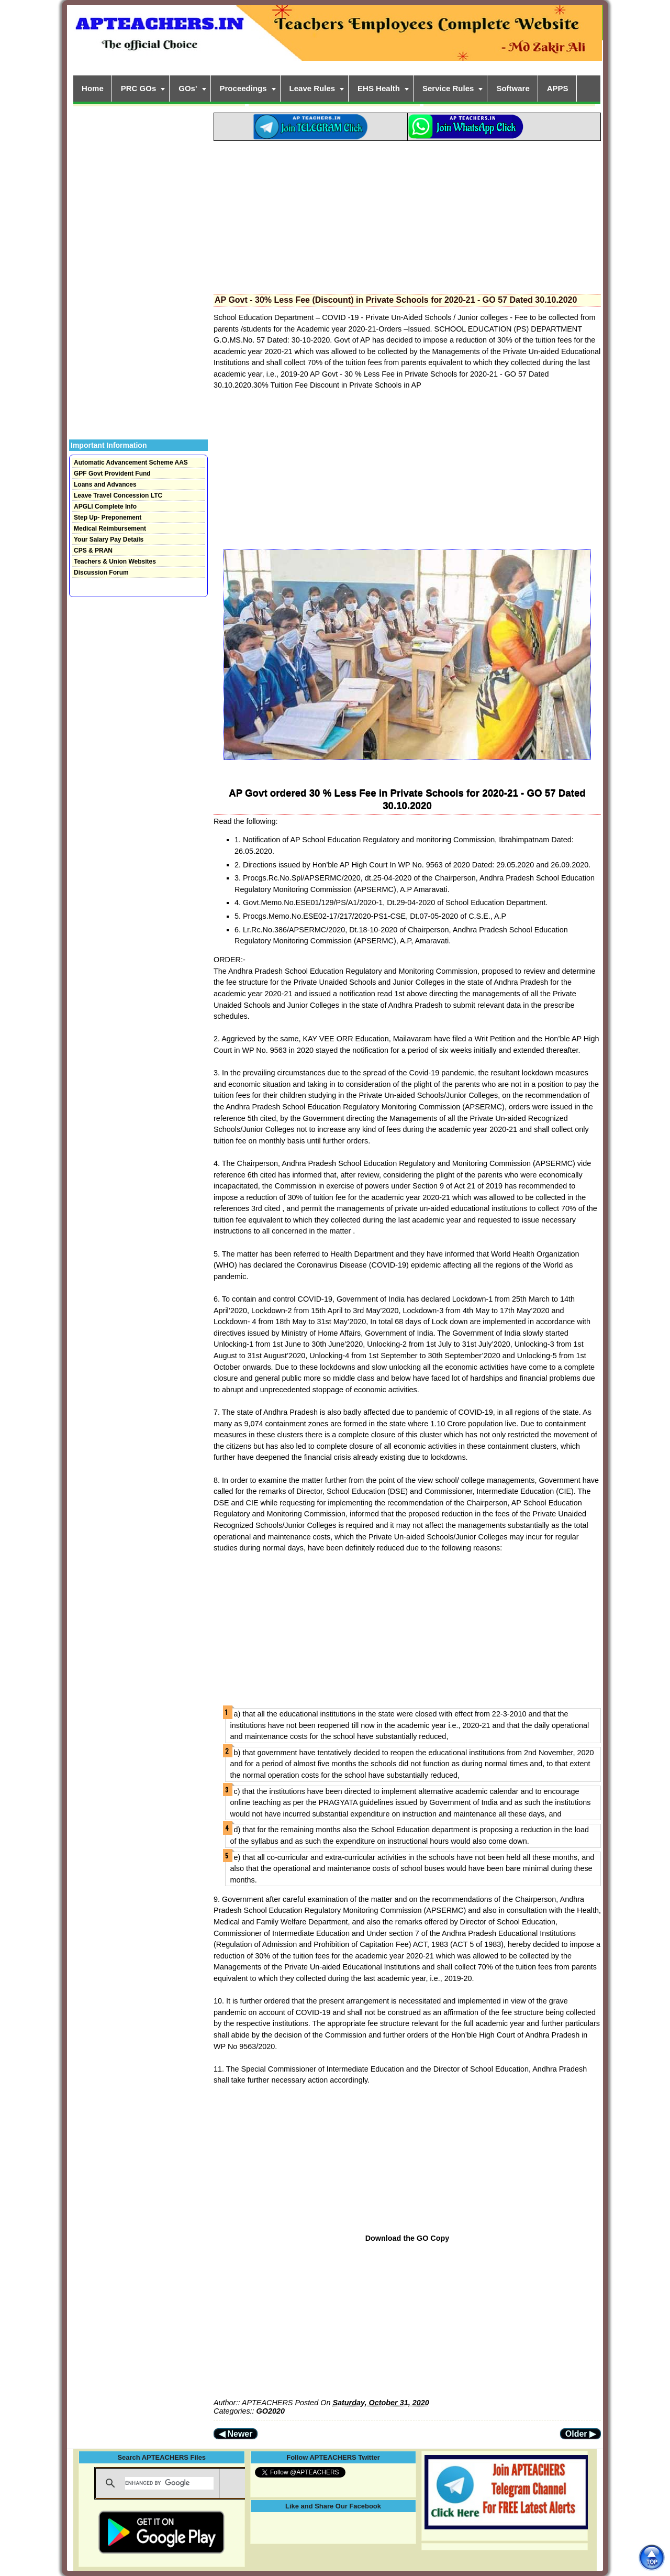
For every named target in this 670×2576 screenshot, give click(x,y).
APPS (557, 88)
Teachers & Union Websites (115, 561)
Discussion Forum (101, 572)
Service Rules (448, 88)
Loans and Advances (105, 484)
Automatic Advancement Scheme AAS (131, 462)
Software (512, 88)
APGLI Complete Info (105, 506)
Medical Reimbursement (110, 528)
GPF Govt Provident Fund (112, 473)
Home (93, 88)
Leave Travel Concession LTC (118, 495)
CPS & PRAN (93, 550)
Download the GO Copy (407, 2238)
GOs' (187, 88)
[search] (169, 2483)
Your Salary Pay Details (108, 539)
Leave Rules (312, 88)
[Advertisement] (407, 214)
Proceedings (243, 88)
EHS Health (379, 88)
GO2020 (270, 2411)
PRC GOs (139, 88)
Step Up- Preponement (107, 517)
